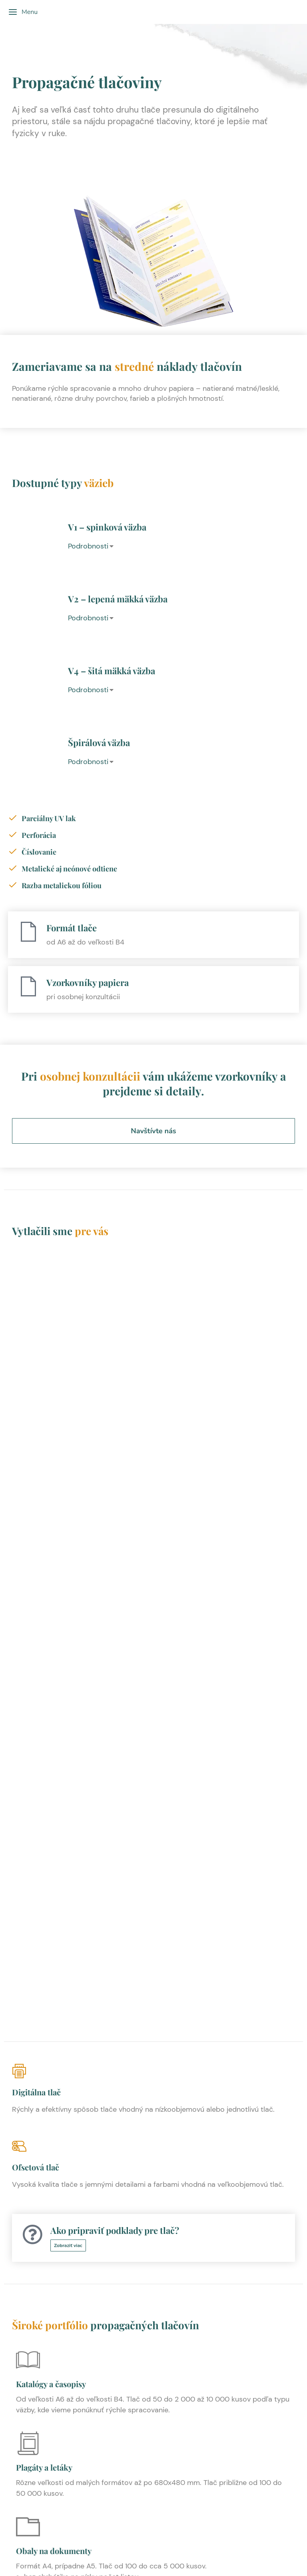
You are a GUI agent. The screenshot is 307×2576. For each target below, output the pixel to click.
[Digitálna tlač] (153, 1348)
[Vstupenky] (28, 1967)
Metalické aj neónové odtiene (69, 868)
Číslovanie (39, 852)
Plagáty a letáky (44, 1726)
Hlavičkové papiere (51, 1918)
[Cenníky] (28, 2051)
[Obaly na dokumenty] (28, 1786)
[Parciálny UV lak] (13, 818)
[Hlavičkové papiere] (28, 1895)
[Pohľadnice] (28, 2217)
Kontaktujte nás (153, 2470)
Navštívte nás (153, 1131)
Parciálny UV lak (49, 818)
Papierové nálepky (49, 2324)
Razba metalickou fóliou (62, 885)
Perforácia (39, 835)
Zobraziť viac (68, 1504)
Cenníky (31, 2074)
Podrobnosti (88, 546)
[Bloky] (28, 2134)
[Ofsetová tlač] (153, 1423)
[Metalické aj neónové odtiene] (13, 868)
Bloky (26, 2157)
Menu (23, 12)
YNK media (215, 2535)
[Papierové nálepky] (28, 2301)
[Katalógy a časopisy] (28, 1619)
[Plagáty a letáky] (28, 1702)
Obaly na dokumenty (54, 1809)
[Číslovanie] (13, 851)
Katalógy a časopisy (51, 1642)
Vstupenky (35, 1991)
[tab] (181, 546)
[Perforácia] (13, 835)
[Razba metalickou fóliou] (13, 885)
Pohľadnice (36, 2241)
